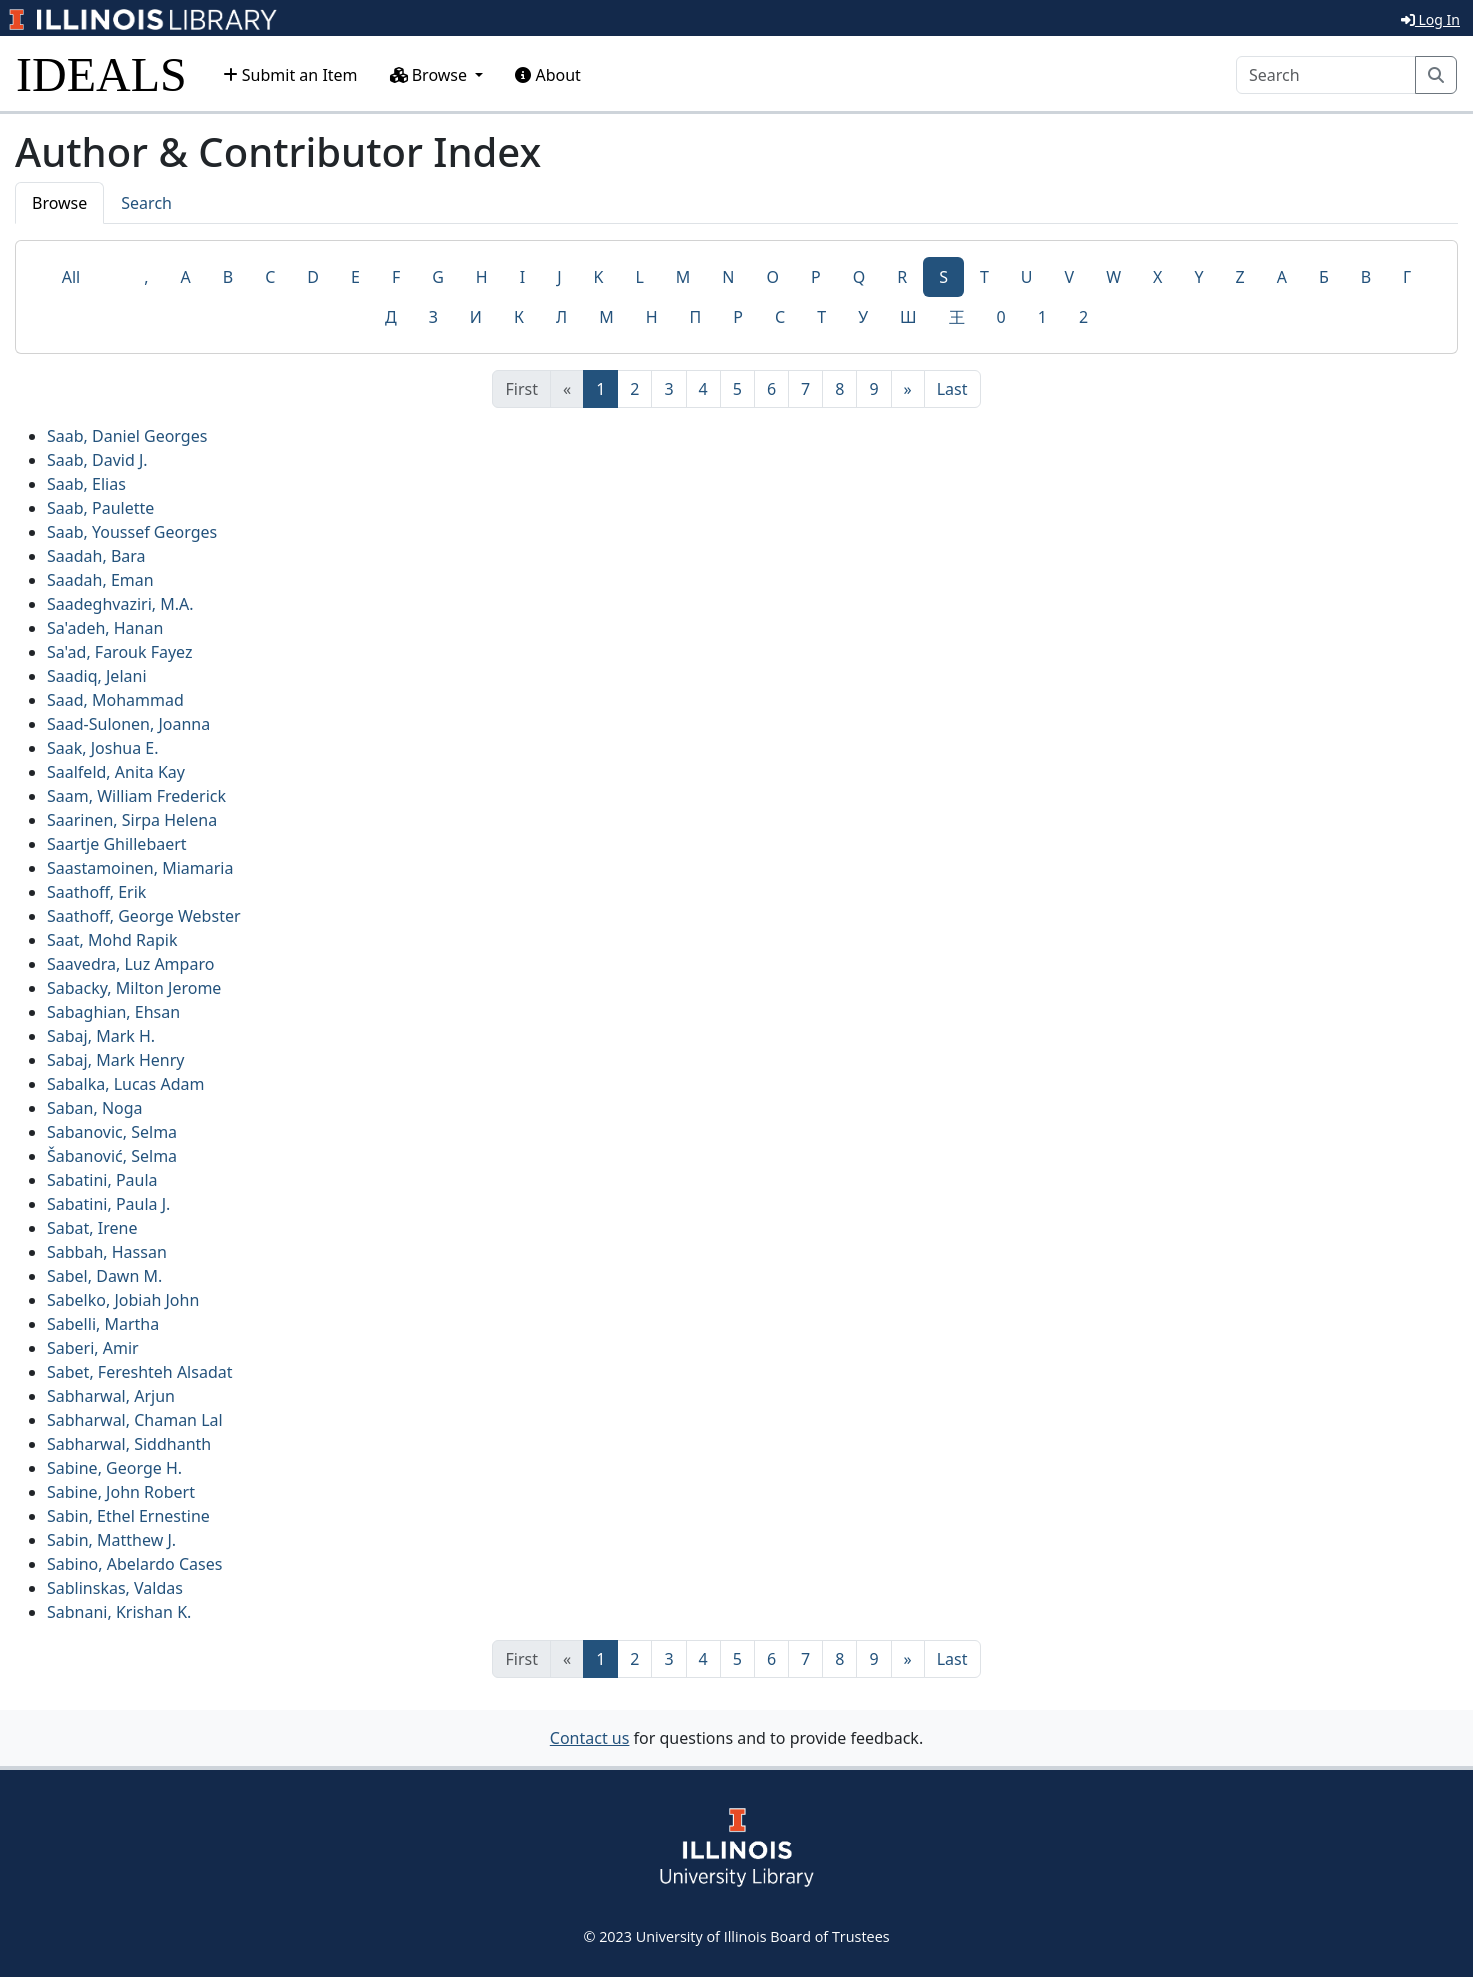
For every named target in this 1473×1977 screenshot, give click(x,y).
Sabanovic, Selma (112, 1132)
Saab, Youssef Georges (132, 532)
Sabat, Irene (92, 1228)
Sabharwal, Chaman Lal (135, 1420)
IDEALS (101, 74)
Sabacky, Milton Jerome (134, 988)
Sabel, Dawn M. (104, 1276)
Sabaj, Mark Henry (116, 1060)
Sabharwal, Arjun (111, 1396)
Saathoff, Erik (96, 892)
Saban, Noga (95, 1108)
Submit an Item (290, 75)
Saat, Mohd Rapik (112, 940)
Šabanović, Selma (112, 1156)
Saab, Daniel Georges (127, 436)
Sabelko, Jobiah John (123, 1300)
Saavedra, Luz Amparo (130, 964)
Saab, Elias (86, 484)
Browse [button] (431, 75)
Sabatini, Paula (102, 1180)
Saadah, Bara (96, 556)
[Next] (908, 389)
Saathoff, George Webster (144, 916)
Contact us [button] (590, 1738)
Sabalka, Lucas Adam (125, 1084)
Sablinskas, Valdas (115, 1588)
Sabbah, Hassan (107, 1252)
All (71, 277)
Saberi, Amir (93, 1348)
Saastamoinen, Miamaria (140, 868)
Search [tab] (146, 203)
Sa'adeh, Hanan (105, 628)
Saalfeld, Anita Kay (116, 772)
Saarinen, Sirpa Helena (132, 820)
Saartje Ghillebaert (117, 844)
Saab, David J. (97, 460)
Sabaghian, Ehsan (113, 1012)
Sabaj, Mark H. (101, 1036)
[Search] (1326, 75)
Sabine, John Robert (121, 1492)
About (548, 75)
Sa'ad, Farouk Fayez (120, 652)
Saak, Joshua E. (103, 748)
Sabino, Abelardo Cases (134, 1564)
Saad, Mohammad (115, 700)
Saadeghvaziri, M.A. (120, 604)
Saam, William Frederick (136, 796)
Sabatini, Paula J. (108, 1204)
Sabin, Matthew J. (111, 1540)
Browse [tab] (59, 203)
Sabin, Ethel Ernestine (128, 1516)
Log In (1430, 19)
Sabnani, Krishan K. (119, 1612)
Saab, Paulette (100, 508)
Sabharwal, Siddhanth (129, 1444)
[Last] (952, 389)
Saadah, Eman (100, 580)
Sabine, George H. (114, 1468)
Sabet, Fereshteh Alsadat (139, 1372)
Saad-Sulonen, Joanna (128, 724)
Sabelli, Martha (103, 1324)
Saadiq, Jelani (97, 676)
